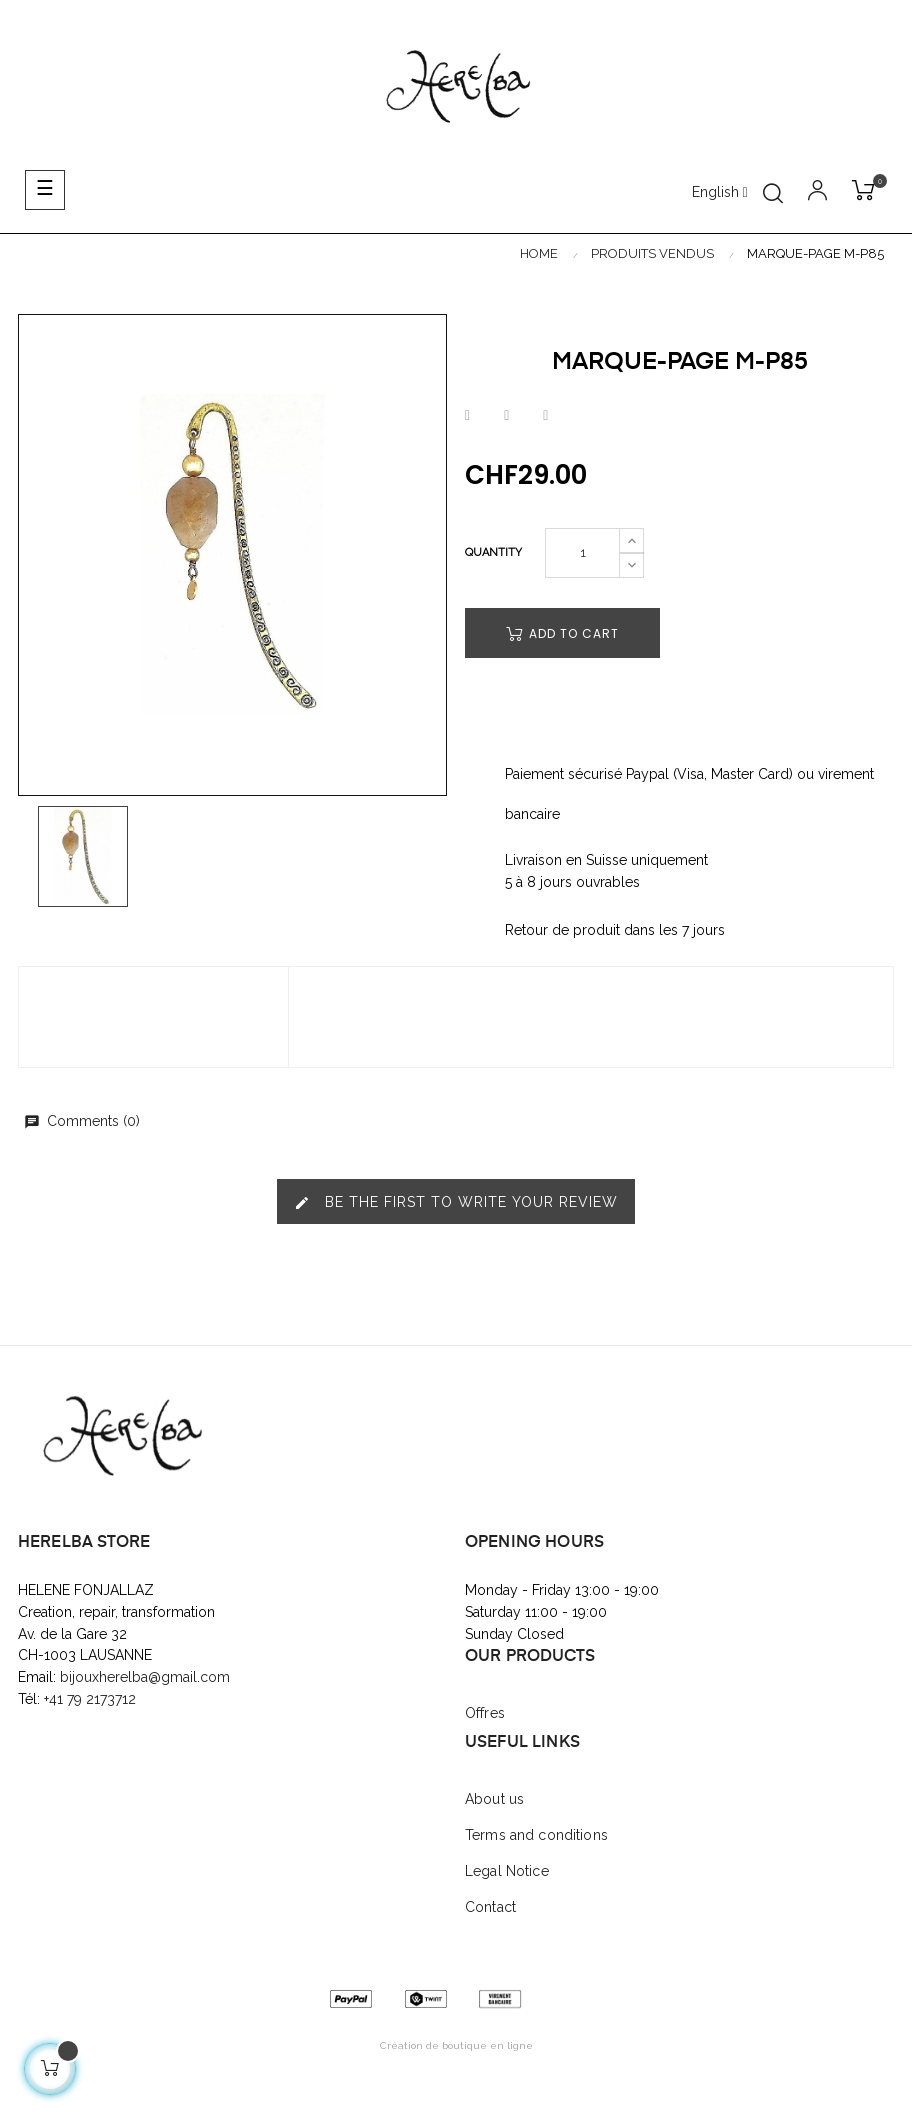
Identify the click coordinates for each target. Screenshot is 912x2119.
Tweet (506, 416)
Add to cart (562, 633)
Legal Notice (507, 1871)
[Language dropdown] (720, 193)
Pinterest (545, 416)
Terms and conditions (536, 1835)
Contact (490, 1907)
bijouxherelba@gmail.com (145, 1677)
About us (494, 1799)
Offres (485, 1713)
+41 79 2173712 (92, 1699)
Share (467, 416)
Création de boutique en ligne (456, 2045)
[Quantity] (582, 553)
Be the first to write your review (456, 1202)
